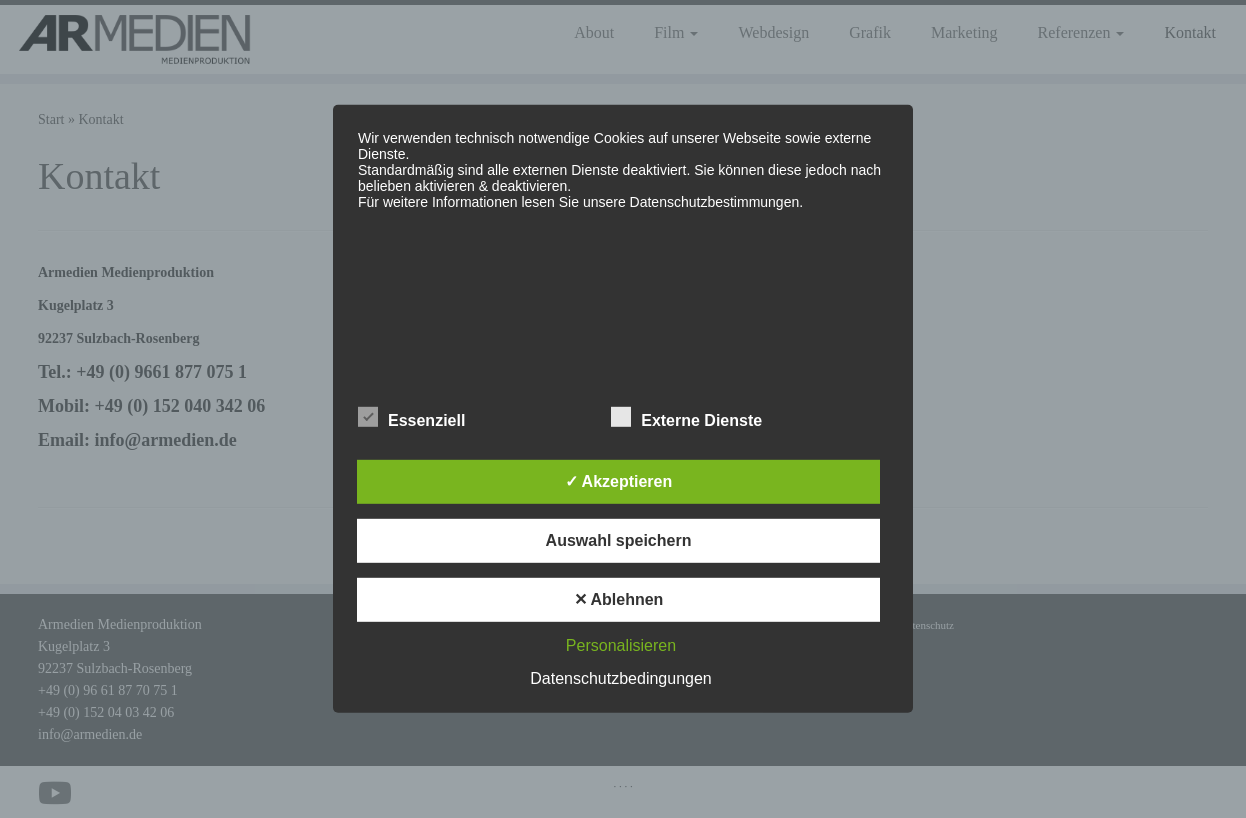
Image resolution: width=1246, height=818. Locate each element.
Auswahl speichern (619, 540)
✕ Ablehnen (619, 599)
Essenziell (411, 418)
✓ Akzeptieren (619, 481)
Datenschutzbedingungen (620, 678)
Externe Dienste (686, 418)
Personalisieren (621, 645)
